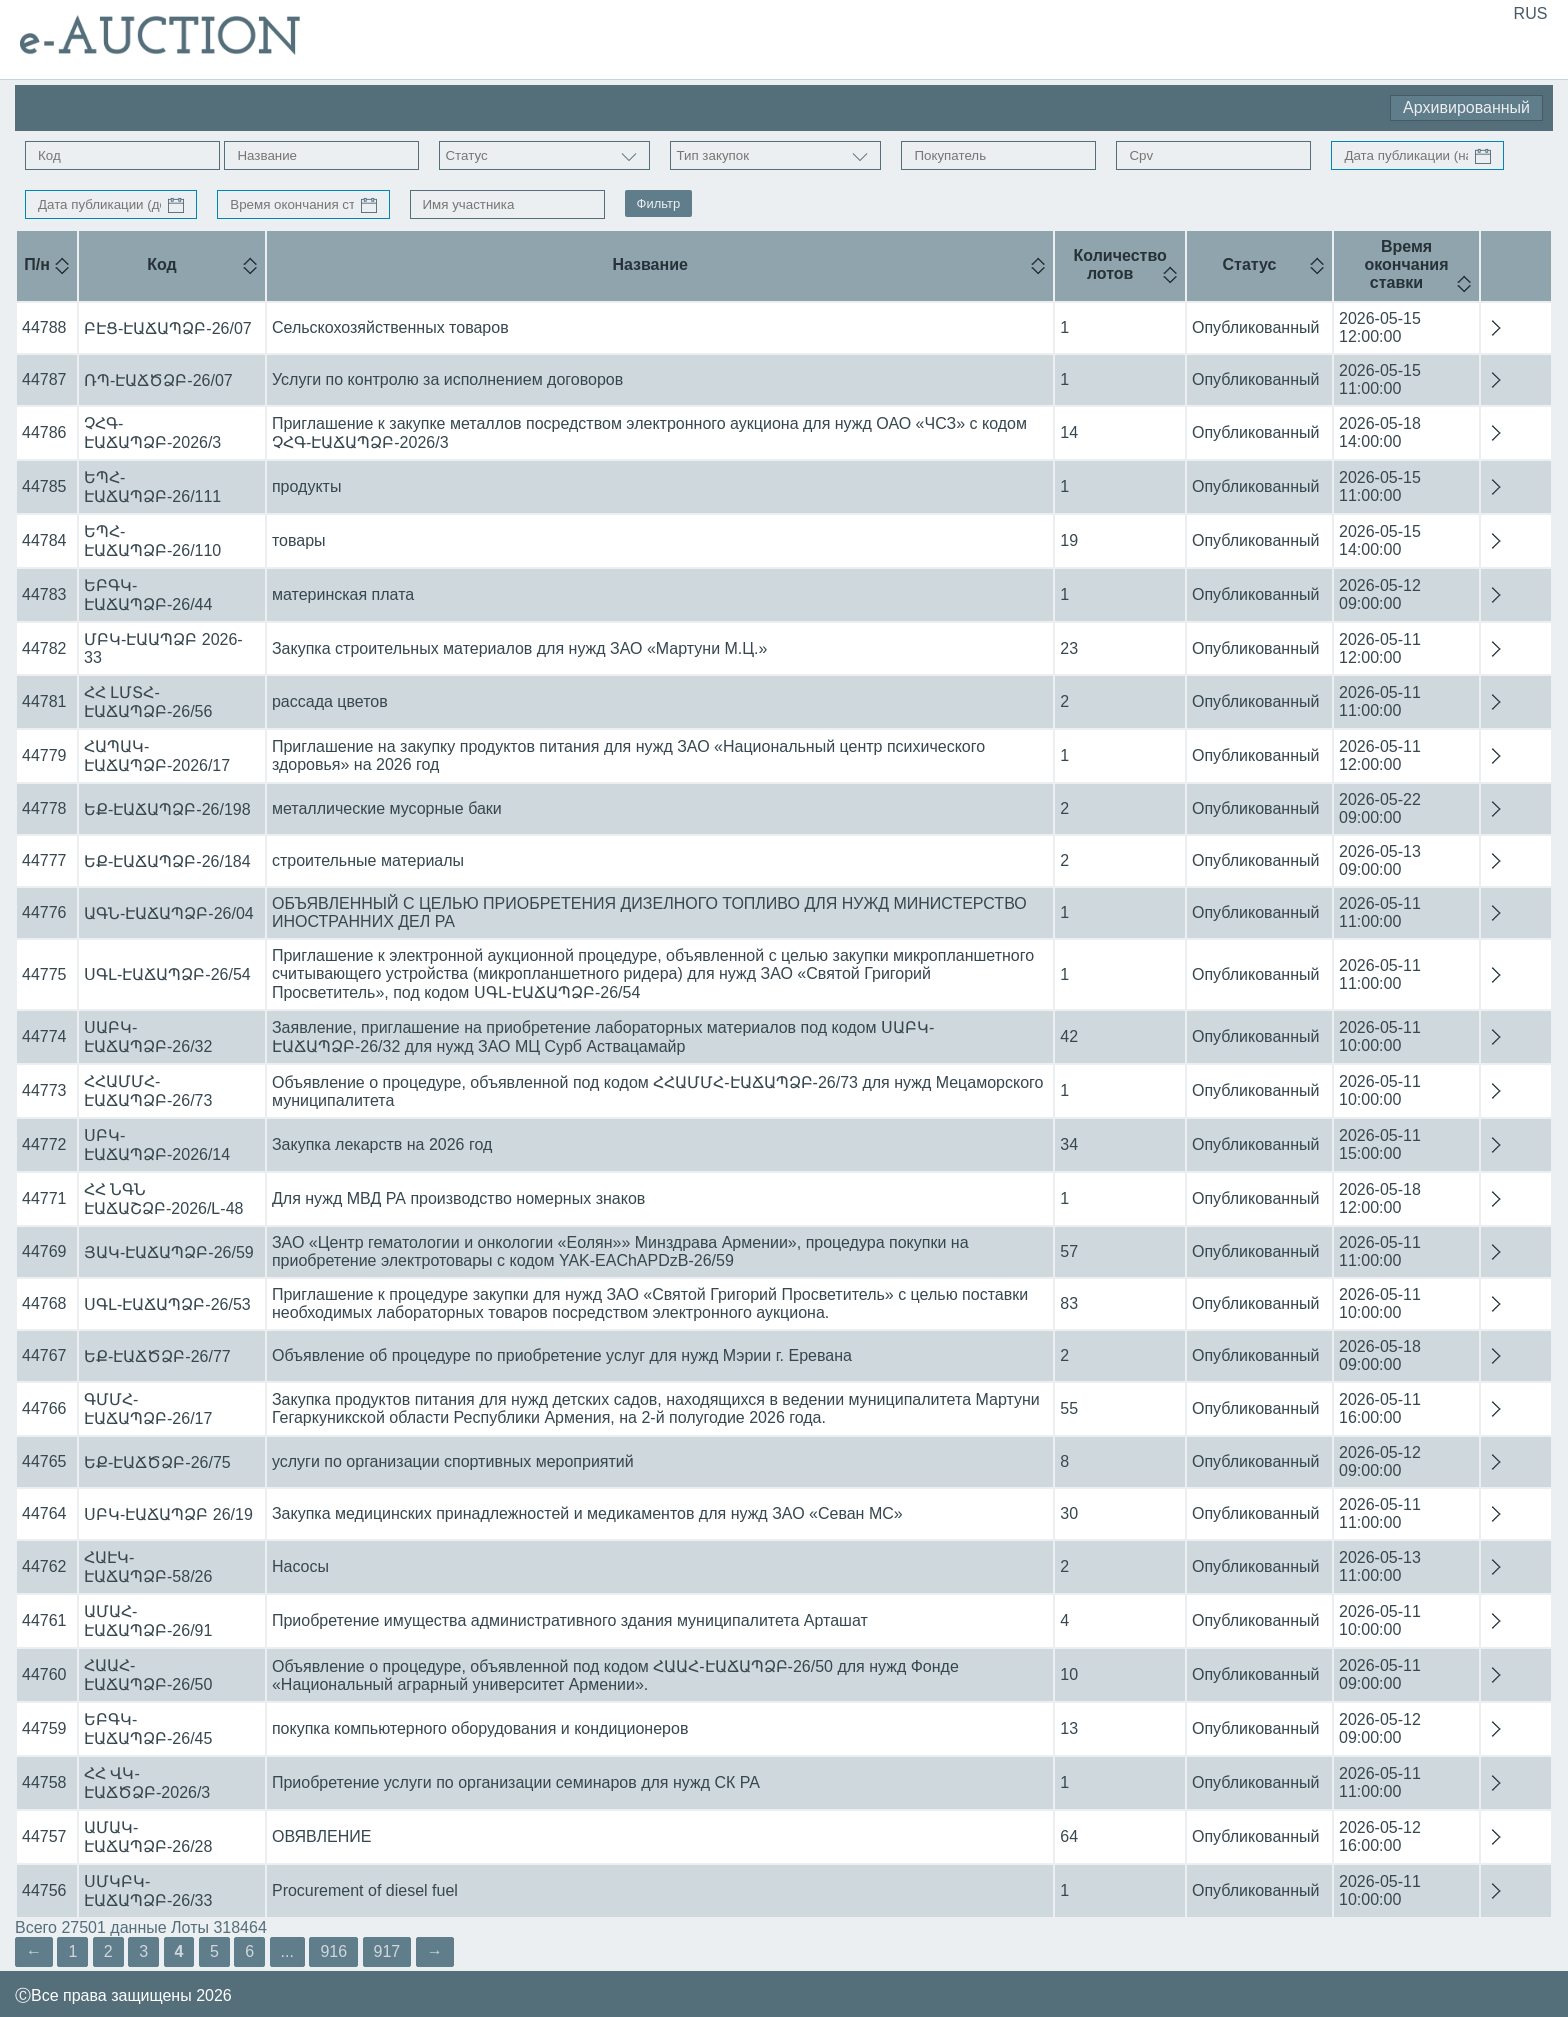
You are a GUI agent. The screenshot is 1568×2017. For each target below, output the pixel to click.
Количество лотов (1120, 264)
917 (387, 1951)
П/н (37, 264)
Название (650, 264)
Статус (1250, 264)
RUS (1531, 13)
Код (161, 264)
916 (333, 1951)
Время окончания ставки (1406, 264)
